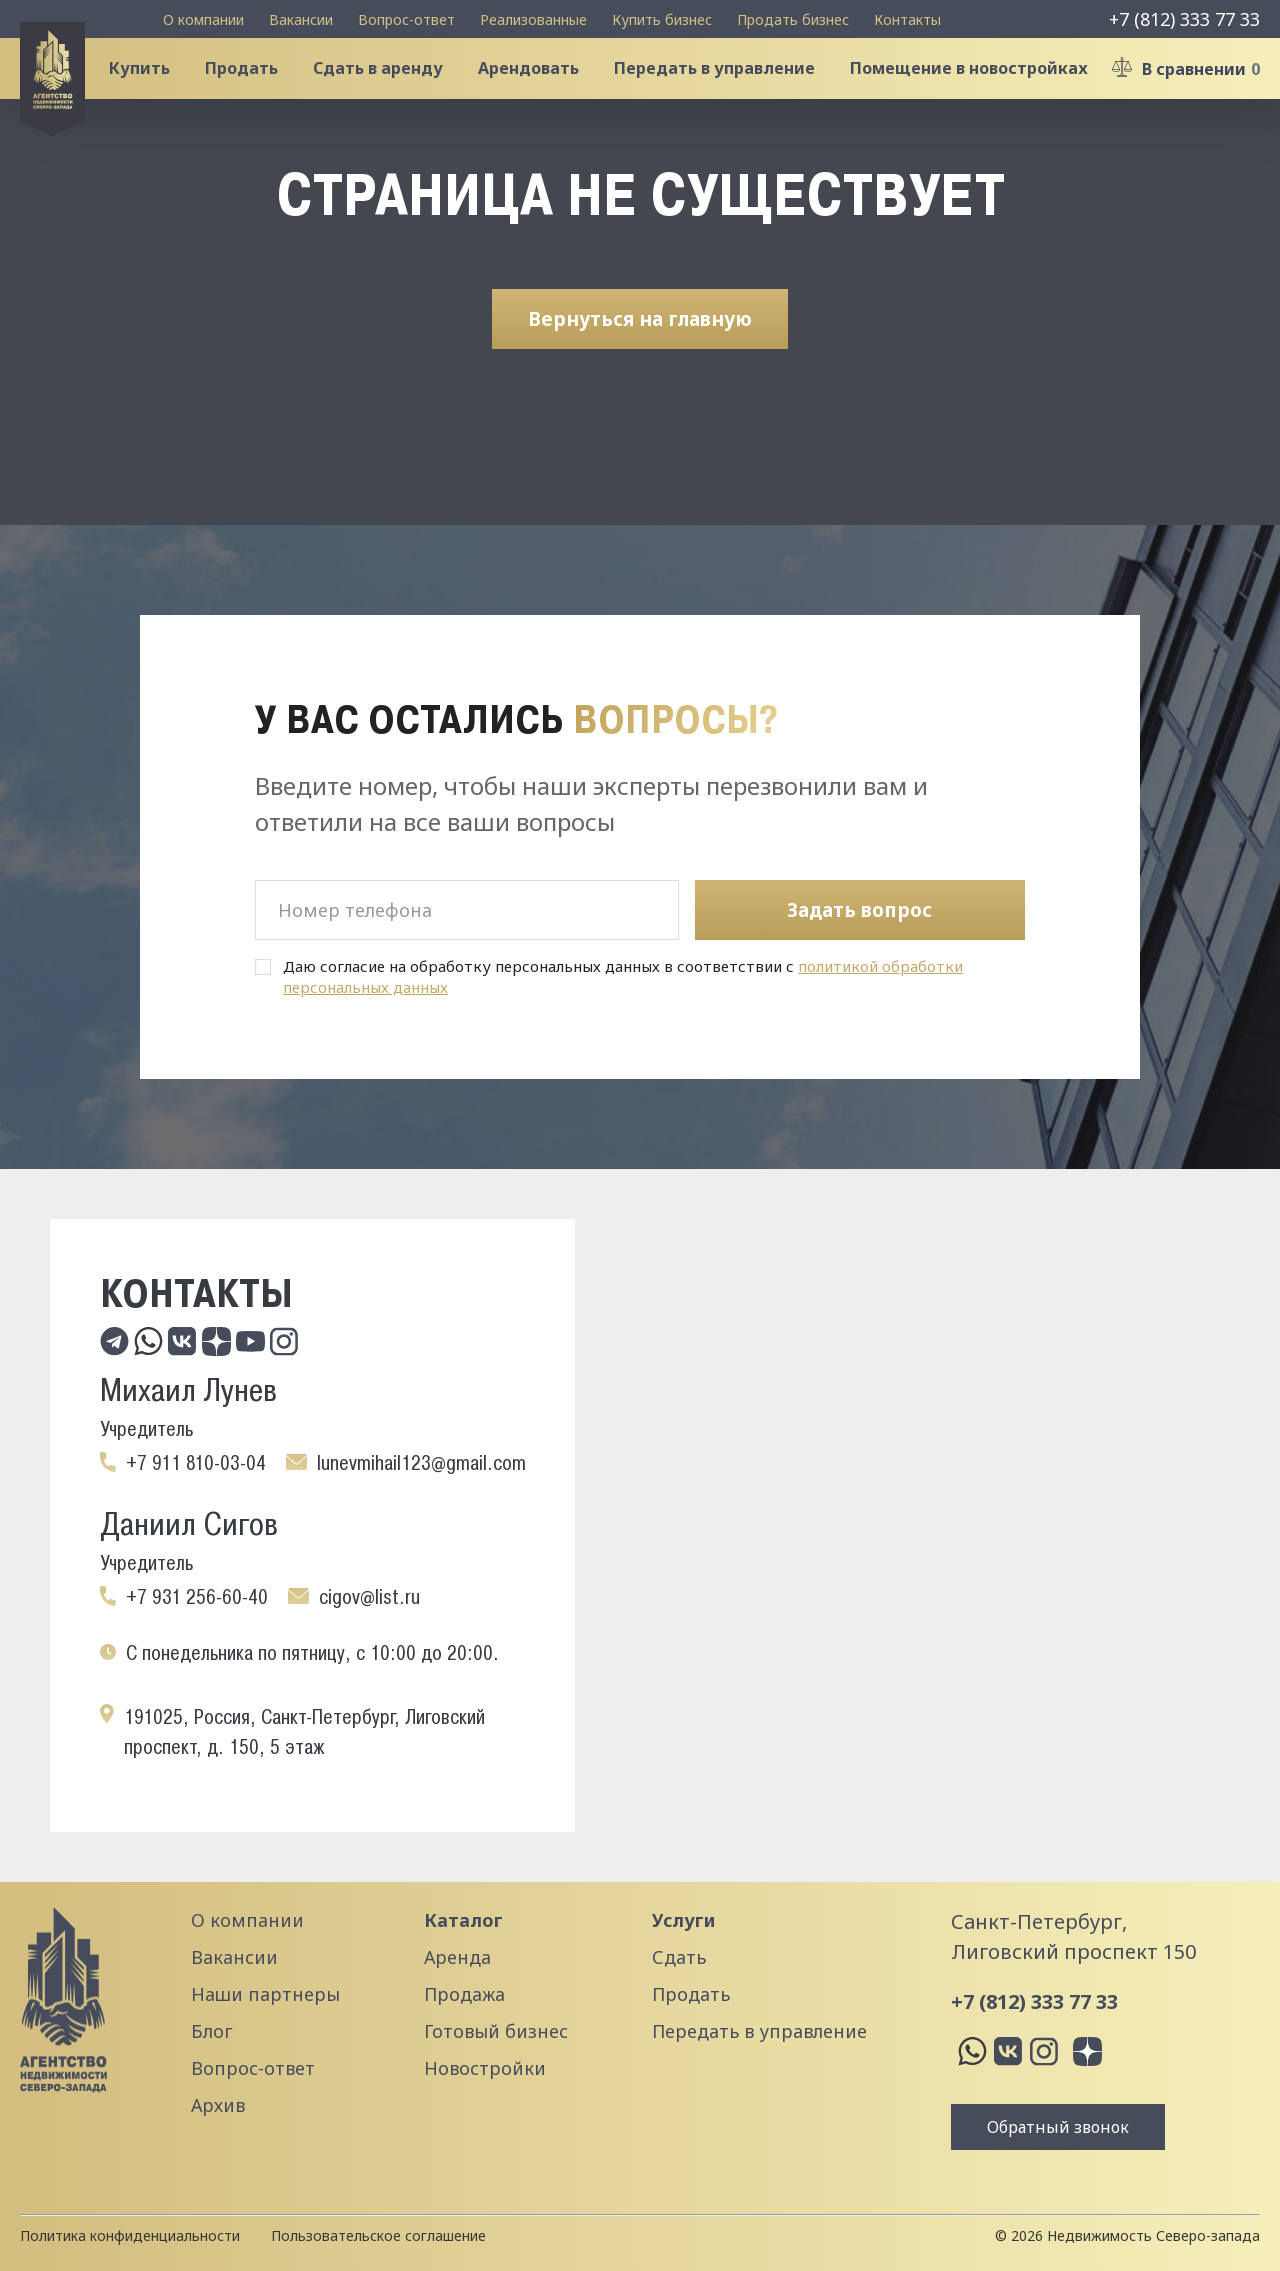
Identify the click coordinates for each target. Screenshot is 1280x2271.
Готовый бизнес (496, 2031)
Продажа (464, 1994)
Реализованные (533, 19)
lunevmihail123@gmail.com (421, 1463)
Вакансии (301, 19)
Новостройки (485, 2068)
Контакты (907, 19)
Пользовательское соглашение (378, 2235)
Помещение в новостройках (985, 93)
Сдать (679, 1957)
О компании (203, 19)
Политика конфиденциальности (130, 2235)
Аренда (457, 1957)
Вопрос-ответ (406, 19)
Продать (257, 93)
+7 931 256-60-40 (197, 1597)
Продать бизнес (793, 19)
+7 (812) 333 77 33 (1184, 19)
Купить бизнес (662, 19)
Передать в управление (730, 93)
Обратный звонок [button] (1058, 2127)
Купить (155, 93)
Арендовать (544, 93)
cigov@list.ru (369, 1597)
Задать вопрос (859, 910)
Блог (211, 2031)
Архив (218, 2105)
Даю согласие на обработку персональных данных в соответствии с (623, 977)
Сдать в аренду (394, 93)
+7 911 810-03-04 (196, 1463)
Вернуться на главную (640, 369)
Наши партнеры (265, 1994)
